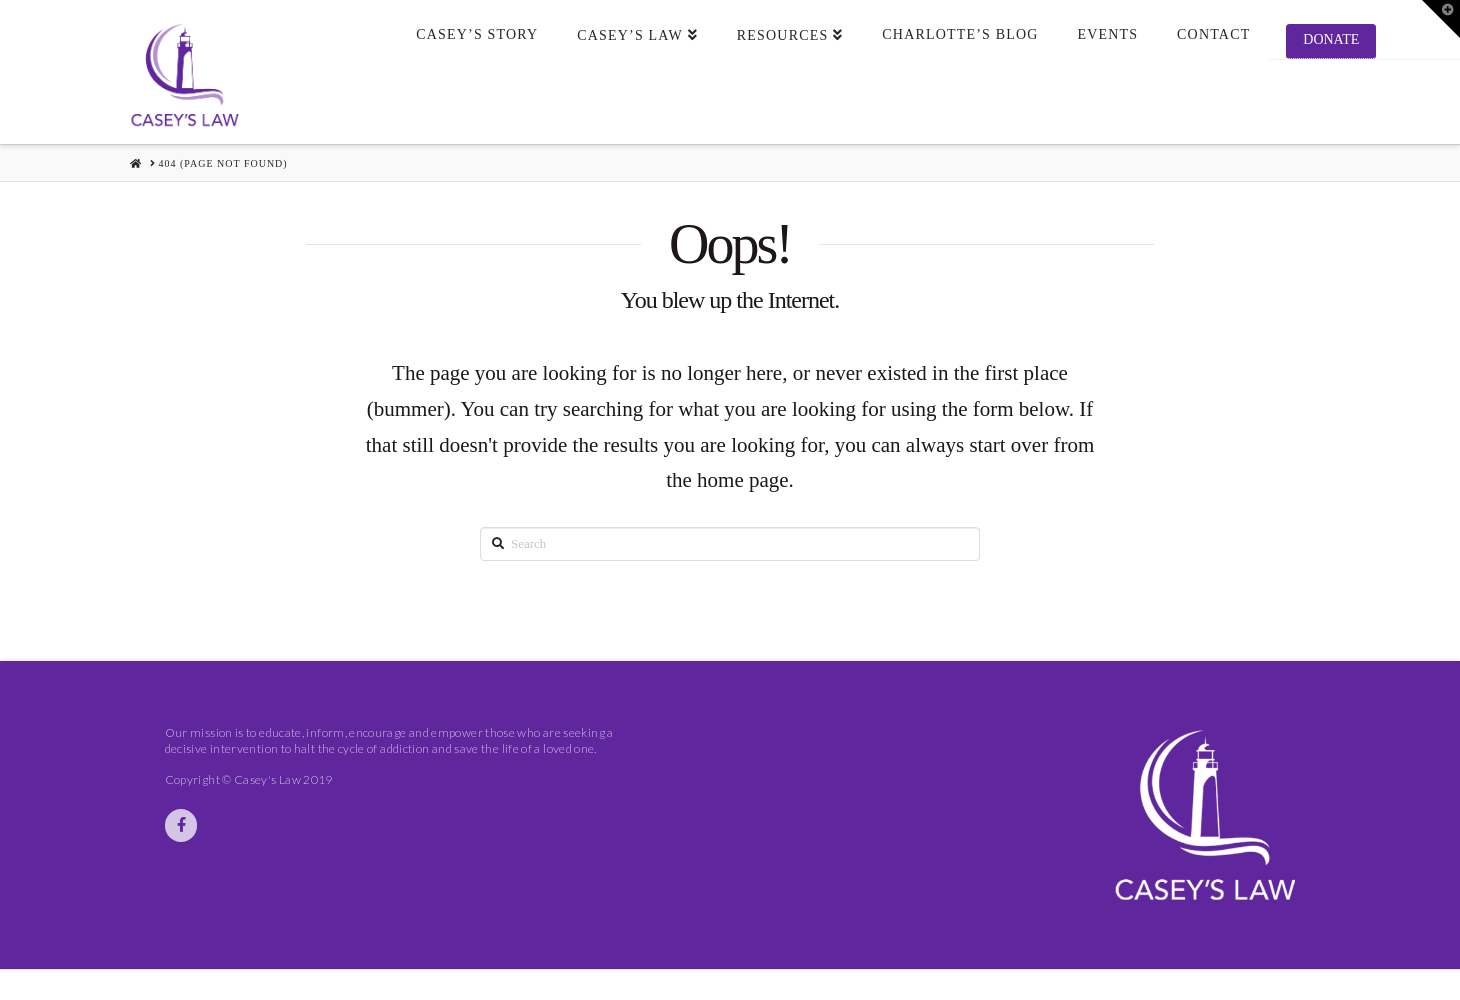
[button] (1441, 19)
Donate (1331, 39)
